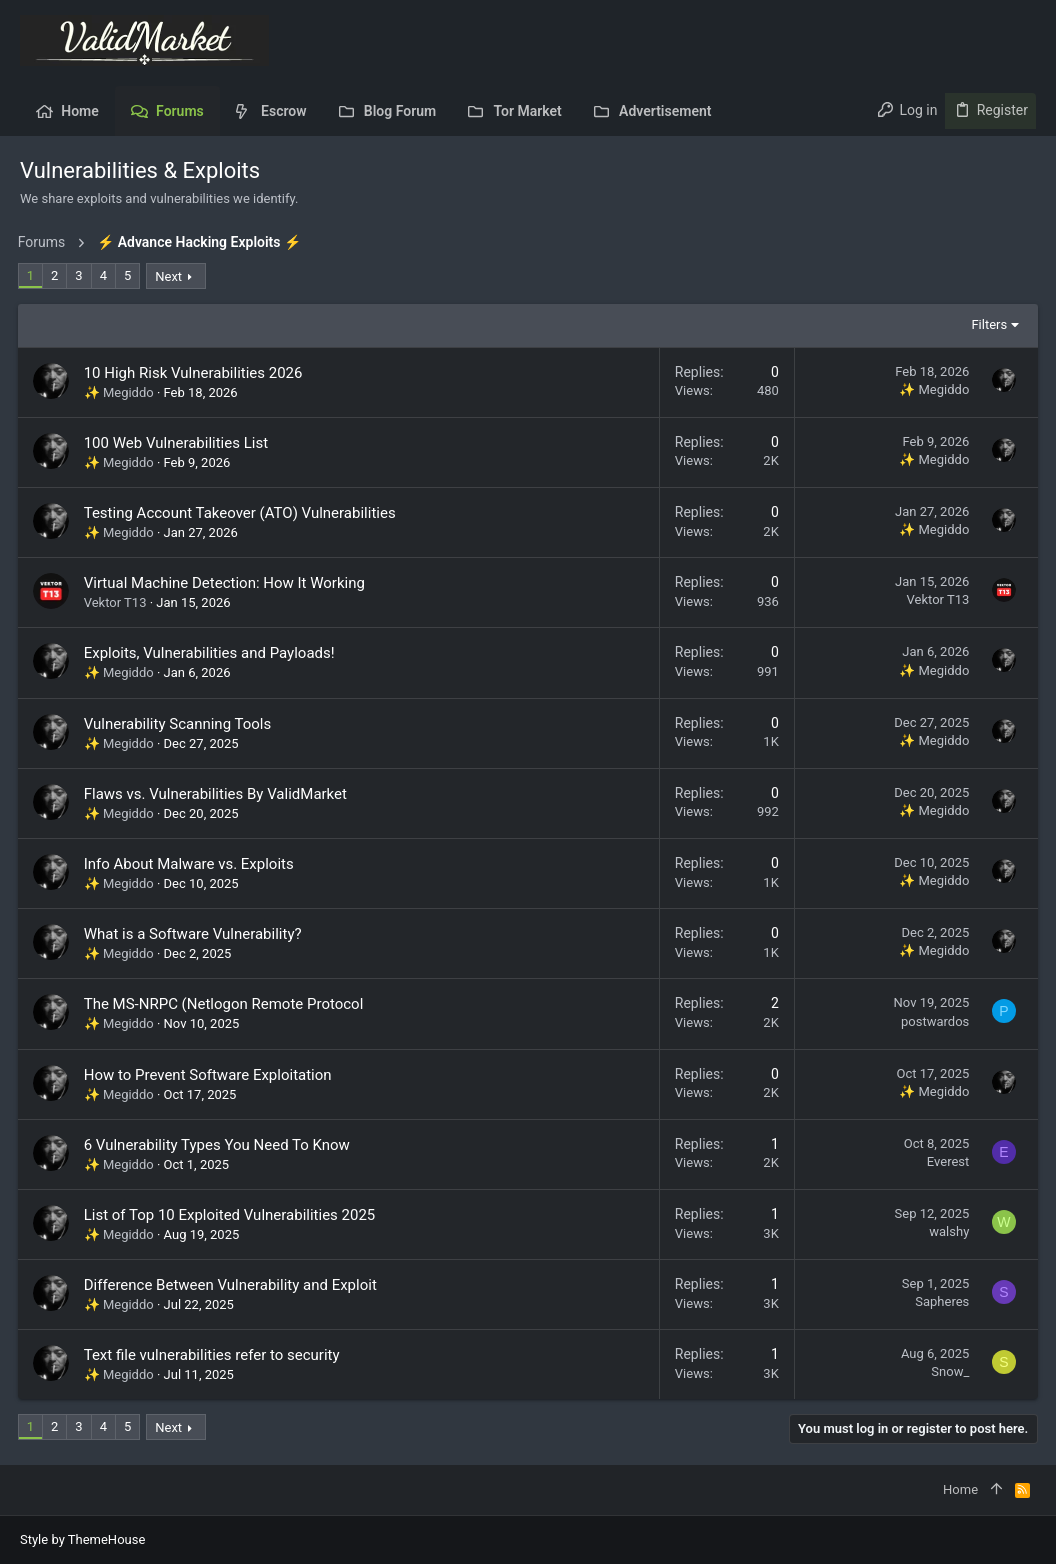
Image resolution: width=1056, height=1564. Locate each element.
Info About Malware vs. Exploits (191, 864)
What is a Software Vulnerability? (195, 934)
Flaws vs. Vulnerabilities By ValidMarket (217, 794)
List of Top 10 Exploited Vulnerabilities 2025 (232, 1215)
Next (171, 276)
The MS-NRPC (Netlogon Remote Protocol (226, 1004)
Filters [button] (987, 324)
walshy (947, 1231)
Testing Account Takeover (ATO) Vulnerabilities (242, 513)
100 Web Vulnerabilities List (178, 443)
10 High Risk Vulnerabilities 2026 (195, 373)
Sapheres (940, 1301)
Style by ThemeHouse (82, 1539)
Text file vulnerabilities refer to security (214, 1355)
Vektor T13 (117, 602)
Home (960, 1489)
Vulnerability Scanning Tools (180, 724)
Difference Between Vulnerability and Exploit (232, 1285)
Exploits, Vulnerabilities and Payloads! (211, 653)
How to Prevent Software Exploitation (210, 1075)
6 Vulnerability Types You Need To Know (219, 1145)
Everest (946, 1161)
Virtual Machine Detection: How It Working (226, 583)
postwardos (933, 1021)
